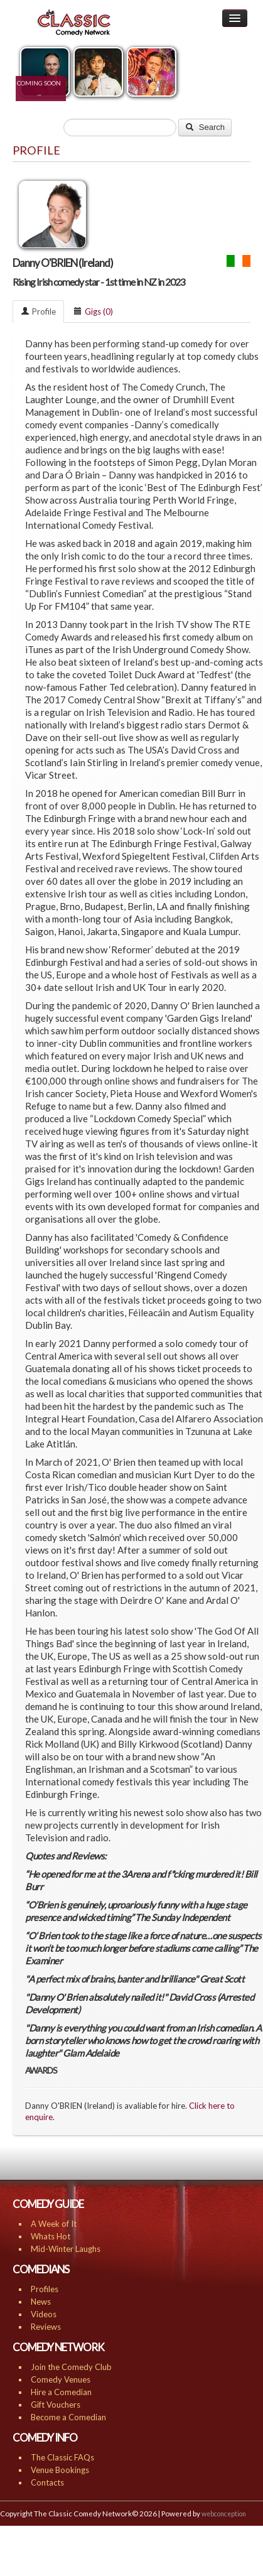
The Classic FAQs (62, 2457)
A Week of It (54, 2224)
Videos (43, 2314)
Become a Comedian (68, 2417)
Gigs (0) (93, 311)
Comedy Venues (60, 2379)
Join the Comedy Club (71, 2367)
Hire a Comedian (61, 2392)
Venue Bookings (60, 2470)
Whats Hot (50, 2236)
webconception (223, 2514)
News (41, 2302)
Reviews (46, 2327)
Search (205, 127)
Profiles (44, 2289)
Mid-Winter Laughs (65, 2249)
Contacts (47, 2482)
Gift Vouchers (55, 2405)
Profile (38, 311)
